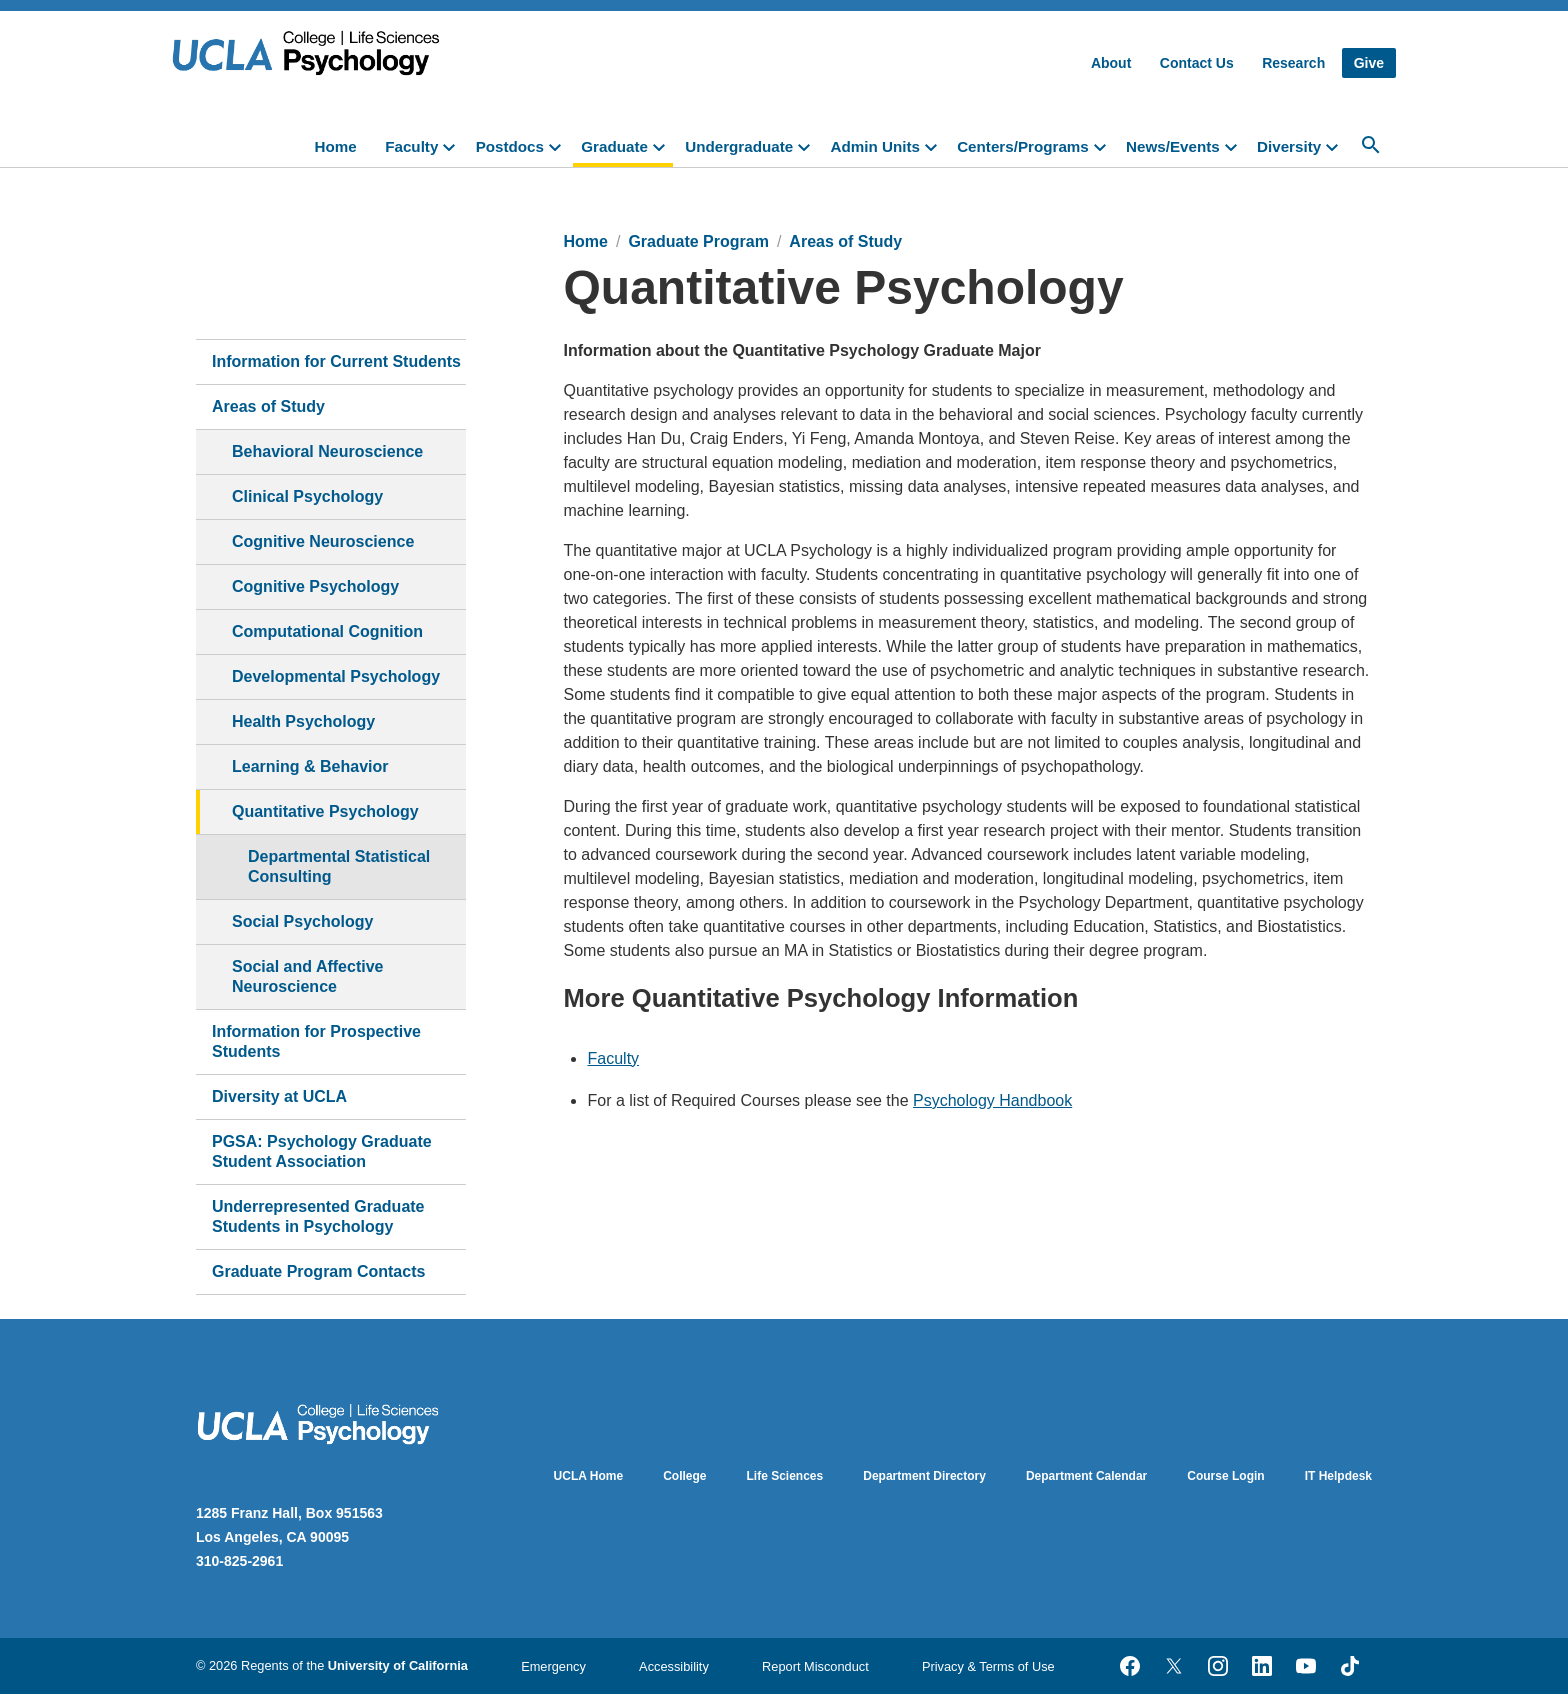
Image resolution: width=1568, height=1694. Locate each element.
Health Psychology (303, 721)
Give (1369, 63)
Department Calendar (1086, 1476)
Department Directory (924, 1476)
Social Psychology (302, 921)
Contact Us (1197, 63)
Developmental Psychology (336, 676)
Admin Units (874, 146)
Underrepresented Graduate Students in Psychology (318, 1216)
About (1111, 63)
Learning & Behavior (310, 766)
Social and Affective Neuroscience (307, 976)
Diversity (1289, 146)
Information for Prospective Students (316, 1041)
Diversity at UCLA (279, 1096)
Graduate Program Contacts (318, 1271)
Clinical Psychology (307, 496)
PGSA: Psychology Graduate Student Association (322, 1151)
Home (336, 146)
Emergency (553, 1666)
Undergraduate (739, 146)
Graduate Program (698, 241)
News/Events (1173, 146)
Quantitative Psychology (325, 811)
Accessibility (674, 1666)
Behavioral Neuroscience (327, 451)
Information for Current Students (336, 361)
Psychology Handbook (992, 1100)
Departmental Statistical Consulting (339, 866)
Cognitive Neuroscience (323, 541)
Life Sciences (785, 1476)
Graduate (614, 146)
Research (1293, 63)
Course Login (1225, 1476)
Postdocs (510, 146)
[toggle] (453, 145)
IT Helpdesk (1338, 1476)
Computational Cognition (327, 631)
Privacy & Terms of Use (988, 1666)
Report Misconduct (815, 1666)
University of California (398, 1665)
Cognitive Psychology (315, 586)
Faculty (411, 146)
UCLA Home (589, 1476)
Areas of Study (268, 406)
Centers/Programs (1023, 146)
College (684, 1476)
